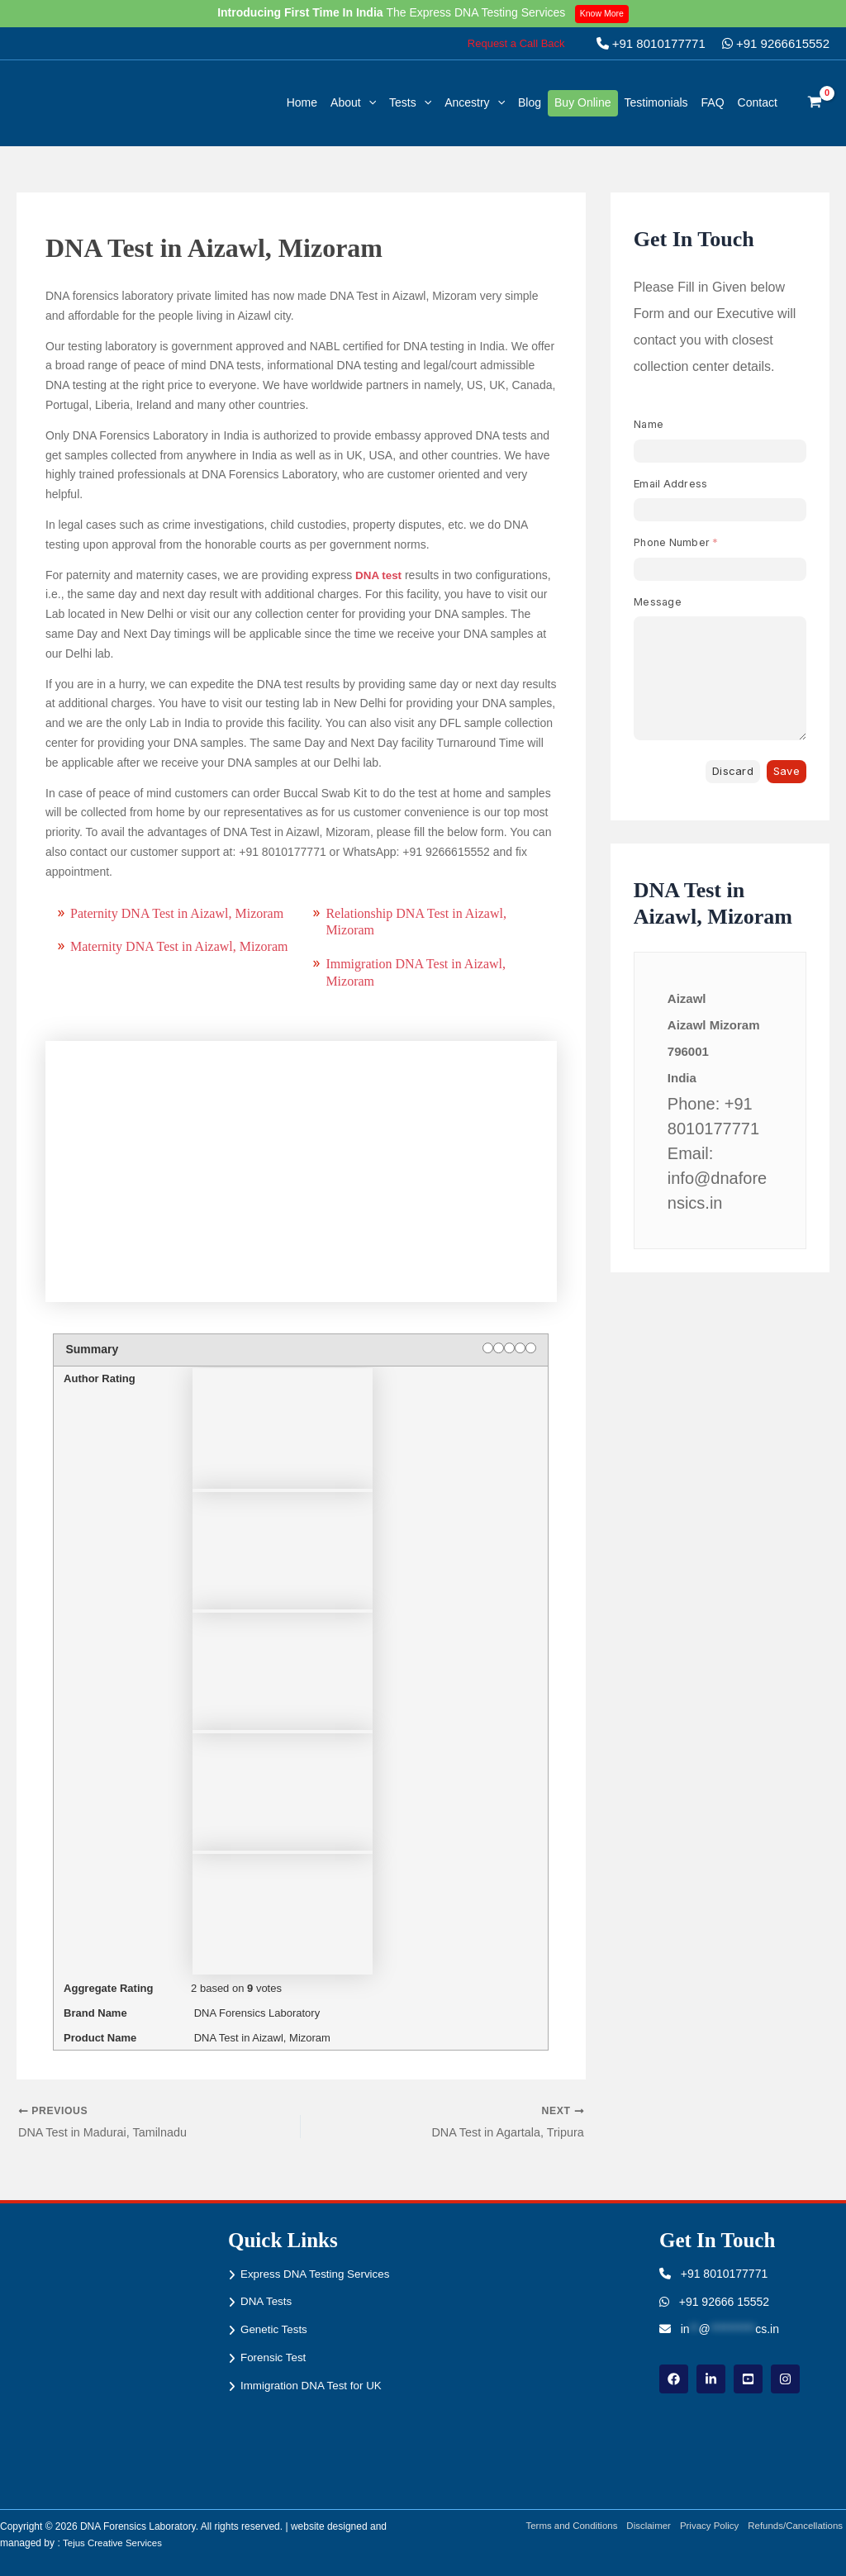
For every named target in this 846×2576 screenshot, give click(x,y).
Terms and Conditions (561, 2526)
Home (302, 102)
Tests (410, 102)
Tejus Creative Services (114, 2543)
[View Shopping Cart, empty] (815, 103)
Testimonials (656, 102)
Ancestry (474, 102)
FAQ (713, 102)
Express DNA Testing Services (318, 2273)
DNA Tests (267, 2301)
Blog (529, 102)
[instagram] (785, 2379)
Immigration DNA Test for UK (314, 2385)
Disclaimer (642, 2526)
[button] (516, 43)
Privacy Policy (706, 2526)
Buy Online (582, 102)
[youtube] (748, 2379)
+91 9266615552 (775, 43)
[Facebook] (673, 2379)
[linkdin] (710, 2379)
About (353, 102)
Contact (757, 102)
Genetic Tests (275, 2329)
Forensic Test (274, 2357)
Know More (604, 13)
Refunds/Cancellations (796, 2526)
